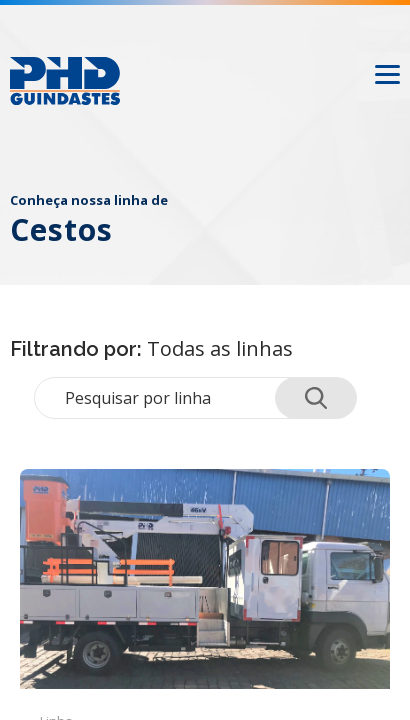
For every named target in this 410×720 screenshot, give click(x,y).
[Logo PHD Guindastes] (65, 81)
